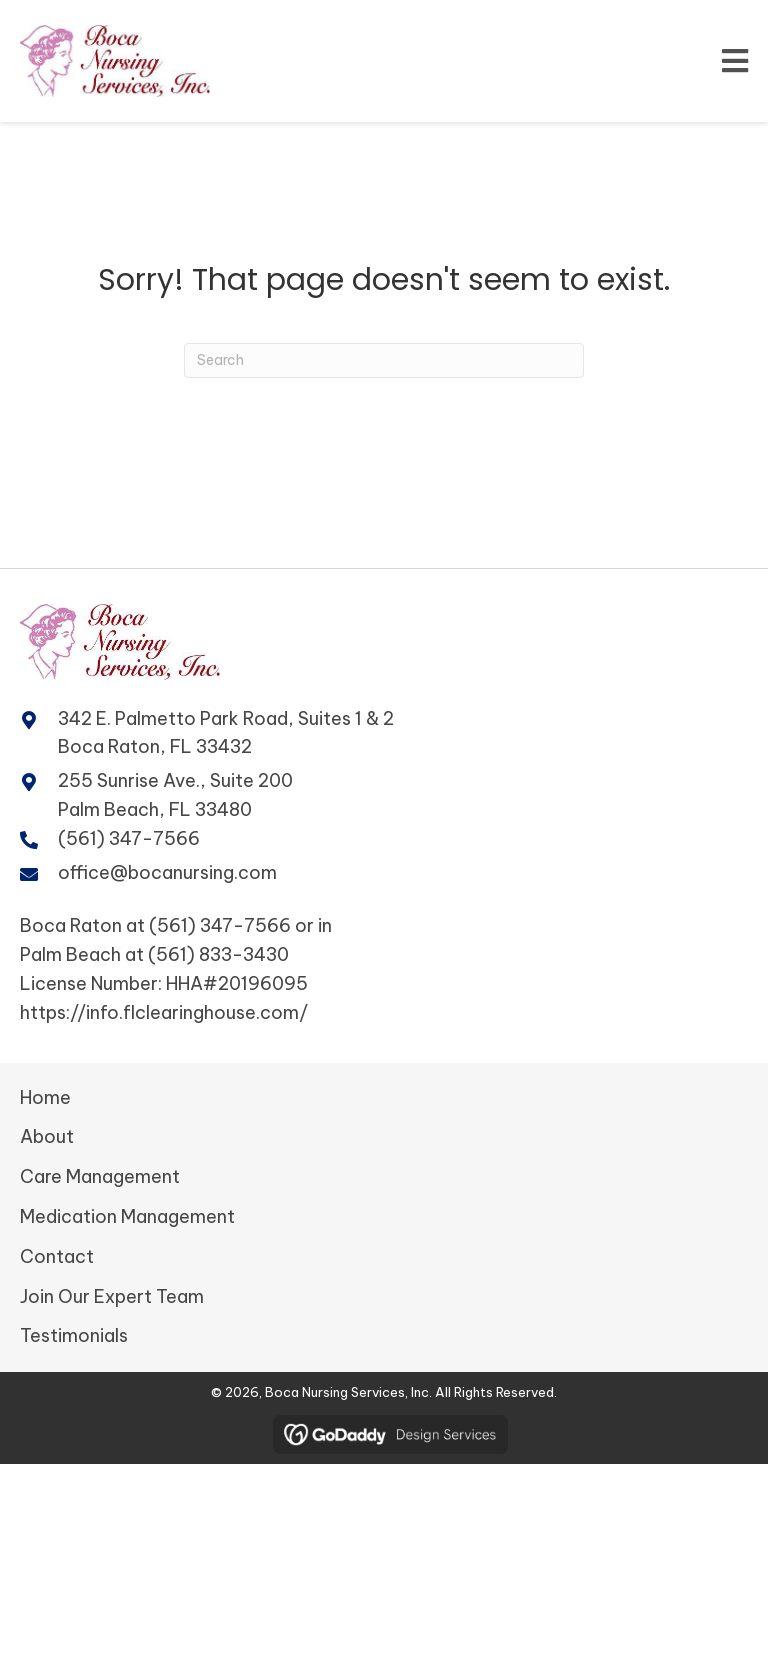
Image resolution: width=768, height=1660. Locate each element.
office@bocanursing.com (167, 872)
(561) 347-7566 (129, 838)
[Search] (384, 360)
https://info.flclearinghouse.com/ (164, 1012)
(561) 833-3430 (218, 954)
